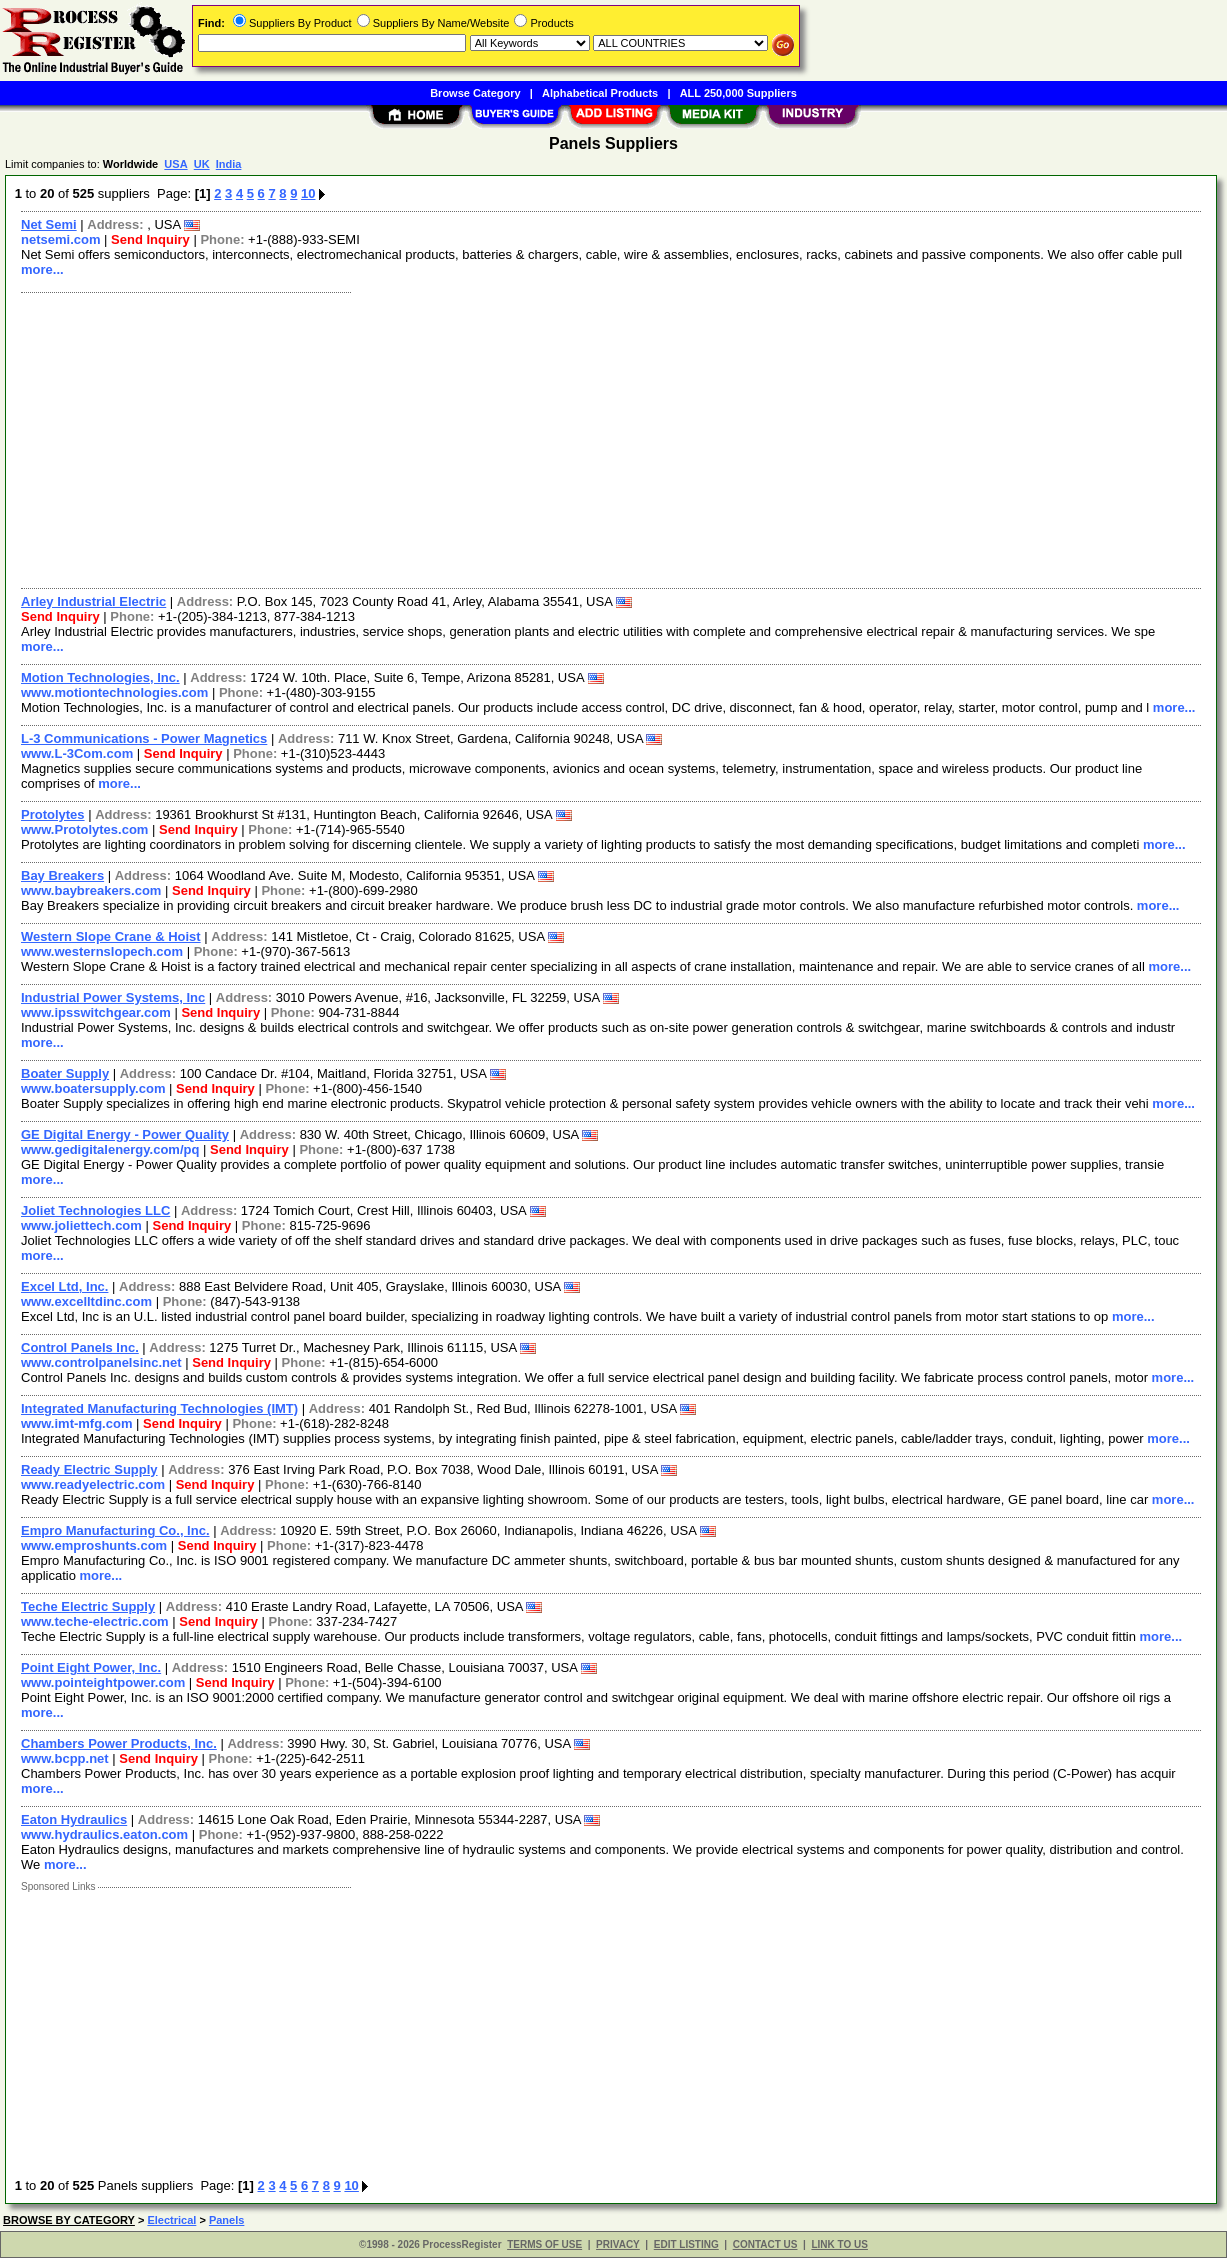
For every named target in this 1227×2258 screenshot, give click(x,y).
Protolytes (53, 814)
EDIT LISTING (686, 2244)
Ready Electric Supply (89, 1469)
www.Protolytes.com (84, 829)
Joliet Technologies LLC (95, 1210)
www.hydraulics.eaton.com (104, 1834)
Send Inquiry (150, 239)
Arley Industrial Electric (93, 601)
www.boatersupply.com (93, 1088)
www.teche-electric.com (95, 1621)
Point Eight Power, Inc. (91, 1667)
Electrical (171, 2220)
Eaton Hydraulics (74, 1819)
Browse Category (475, 93)
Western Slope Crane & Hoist (111, 936)
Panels (226, 2220)
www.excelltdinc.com (86, 1301)
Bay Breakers (62, 875)
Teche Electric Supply (88, 1606)
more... (42, 269)
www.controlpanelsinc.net (101, 1362)
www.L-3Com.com (77, 753)
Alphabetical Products (600, 93)
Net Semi (49, 224)
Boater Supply (65, 1073)
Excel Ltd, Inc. (64, 1286)
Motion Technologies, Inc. (100, 677)
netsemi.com (60, 239)
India (229, 164)
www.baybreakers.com (91, 890)
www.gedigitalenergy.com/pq (110, 1149)
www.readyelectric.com (93, 1484)
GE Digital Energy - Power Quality (125, 1134)
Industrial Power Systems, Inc (113, 997)
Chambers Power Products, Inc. (119, 1743)
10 (308, 193)
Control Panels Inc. (80, 1347)
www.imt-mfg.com (76, 1423)
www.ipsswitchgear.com (96, 1012)
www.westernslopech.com (102, 951)
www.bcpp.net (65, 1758)
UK (202, 164)
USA (175, 164)
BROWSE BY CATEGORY (69, 2220)
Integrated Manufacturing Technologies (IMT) (159, 1408)
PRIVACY (618, 2244)
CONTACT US (765, 2244)
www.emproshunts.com (94, 1545)
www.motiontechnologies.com (114, 692)
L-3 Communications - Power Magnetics (144, 738)
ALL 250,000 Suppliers (738, 93)
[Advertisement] (612, 438)
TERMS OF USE (544, 2244)
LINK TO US (839, 2244)
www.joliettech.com (81, 1225)
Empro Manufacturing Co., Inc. (115, 1530)
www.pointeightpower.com (103, 1682)
